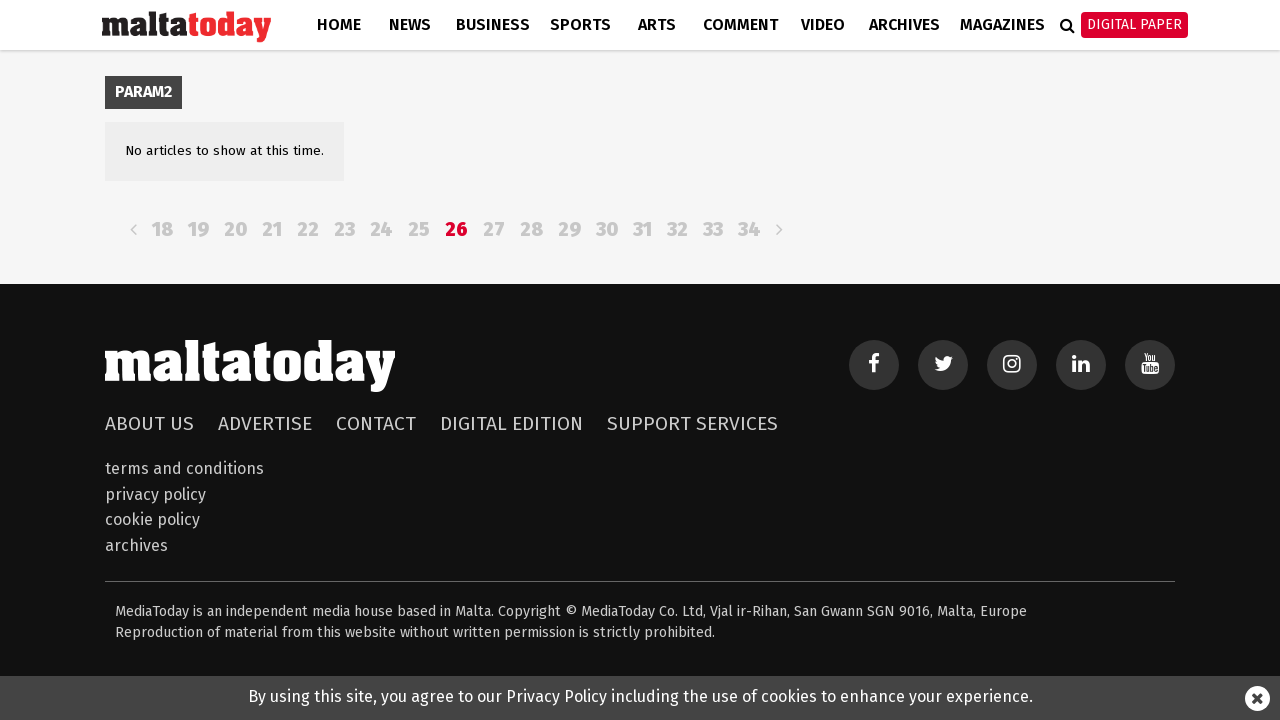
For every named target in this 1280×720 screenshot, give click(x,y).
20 (235, 229)
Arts (657, 24)
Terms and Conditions (184, 468)
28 (531, 229)
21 (272, 229)
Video (823, 24)
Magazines (1002, 24)
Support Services (692, 423)
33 (713, 229)
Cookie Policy (152, 519)
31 (642, 229)
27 (494, 229)
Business (493, 24)
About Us (149, 423)
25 (419, 229)
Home (339, 24)
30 (607, 229)
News (410, 24)
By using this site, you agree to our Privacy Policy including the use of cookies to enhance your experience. (640, 696)
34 (749, 229)
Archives (904, 24)
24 (381, 229)
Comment (740, 24)
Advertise (265, 423)
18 (162, 229)
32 (677, 229)
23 (344, 229)
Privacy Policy (155, 494)
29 (569, 229)
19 (198, 229)
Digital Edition (511, 423)
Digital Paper (1134, 24)
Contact (376, 423)
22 (308, 229)
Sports (580, 24)
